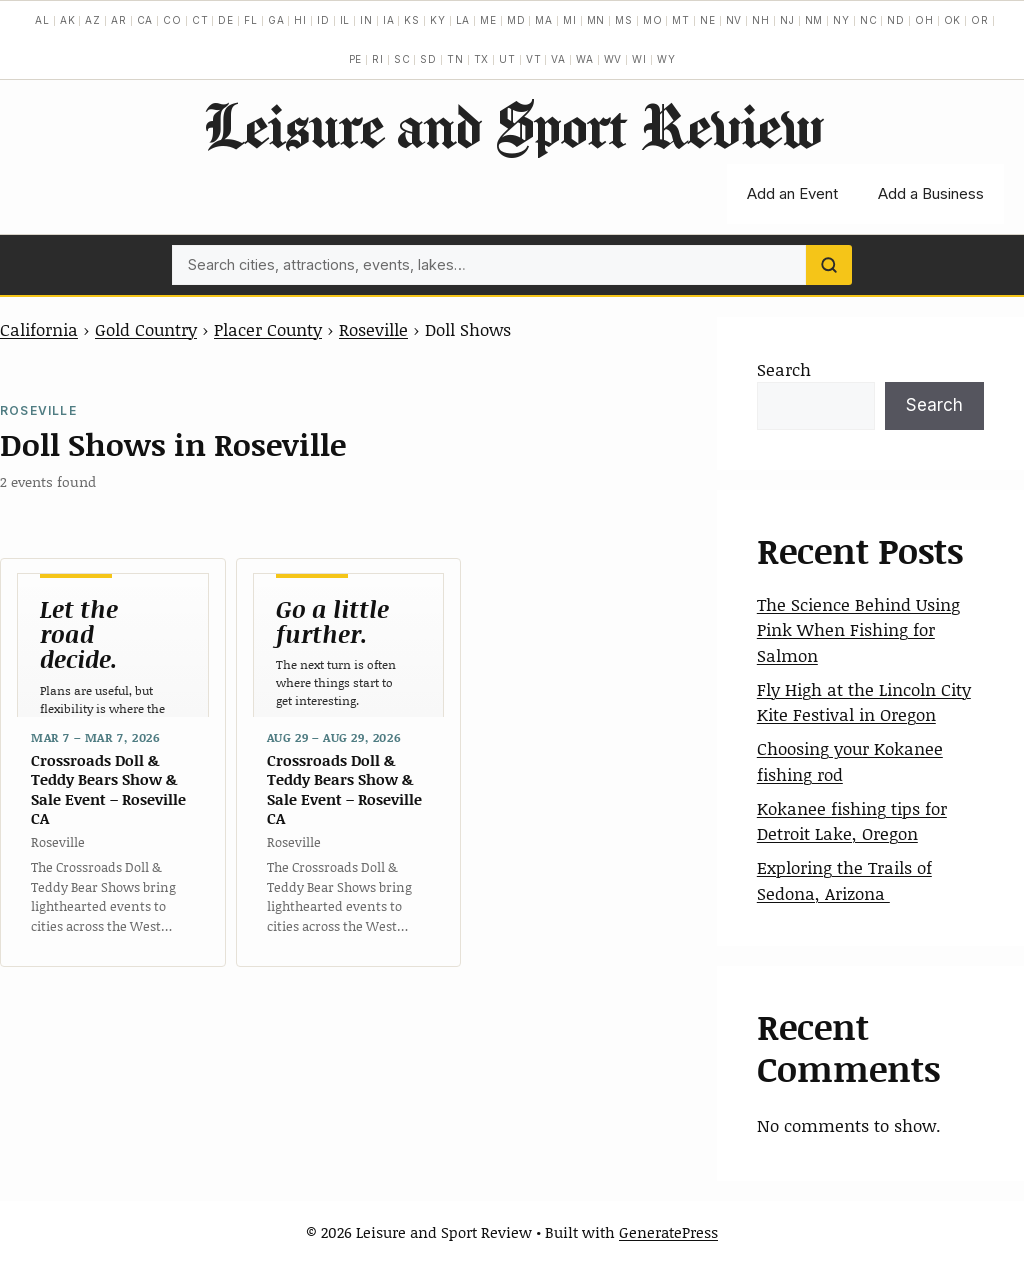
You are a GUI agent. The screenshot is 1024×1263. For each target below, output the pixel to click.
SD (428, 59)
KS (412, 20)
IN (366, 20)
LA (463, 20)
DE (226, 20)
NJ (787, 20)
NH (761, 20)
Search (784, 369)
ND (896, 20)
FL (251, 20)
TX (482, 59)
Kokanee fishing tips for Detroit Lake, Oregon (852, 821)
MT (681, 20)
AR (119, 20)
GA (276, 20)
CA (145, 20)
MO (653, 20)
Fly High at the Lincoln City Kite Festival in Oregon (864, 702)
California (39, 329)
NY (841, 20)
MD (516, 20)
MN (596, 20)
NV (734, 20)
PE (356, 59)
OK (953, 20)
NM (814, 20)
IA (389, 20)
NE (708, 20)
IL (345, 20)
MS (624, 20)
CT (200, 20)
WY (666, 59)
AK (68, 20)
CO (172, 20)
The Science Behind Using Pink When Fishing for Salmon (858, 629)
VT (534, 59)
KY (438, 20)
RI (378, 59)
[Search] (829, 265)
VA (558, 59)
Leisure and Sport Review (512, 125)
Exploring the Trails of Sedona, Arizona (844, 880)
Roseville (373, 329)
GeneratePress (668, 1232)
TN (455, 59)
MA (544, 20)
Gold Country (146, 329)
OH (924, 20)
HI (300, 20)
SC (402, 59)
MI (570, 20)
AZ (93, 20)
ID (323, 20)
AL (42, 20)
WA (585, 59)
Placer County (268, 329)
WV (613, 59)
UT (507, 59)
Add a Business (931, 193)
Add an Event (792, 193)
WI (639, 59)
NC (869, 20)
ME (488, 20)
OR (980, 20)
